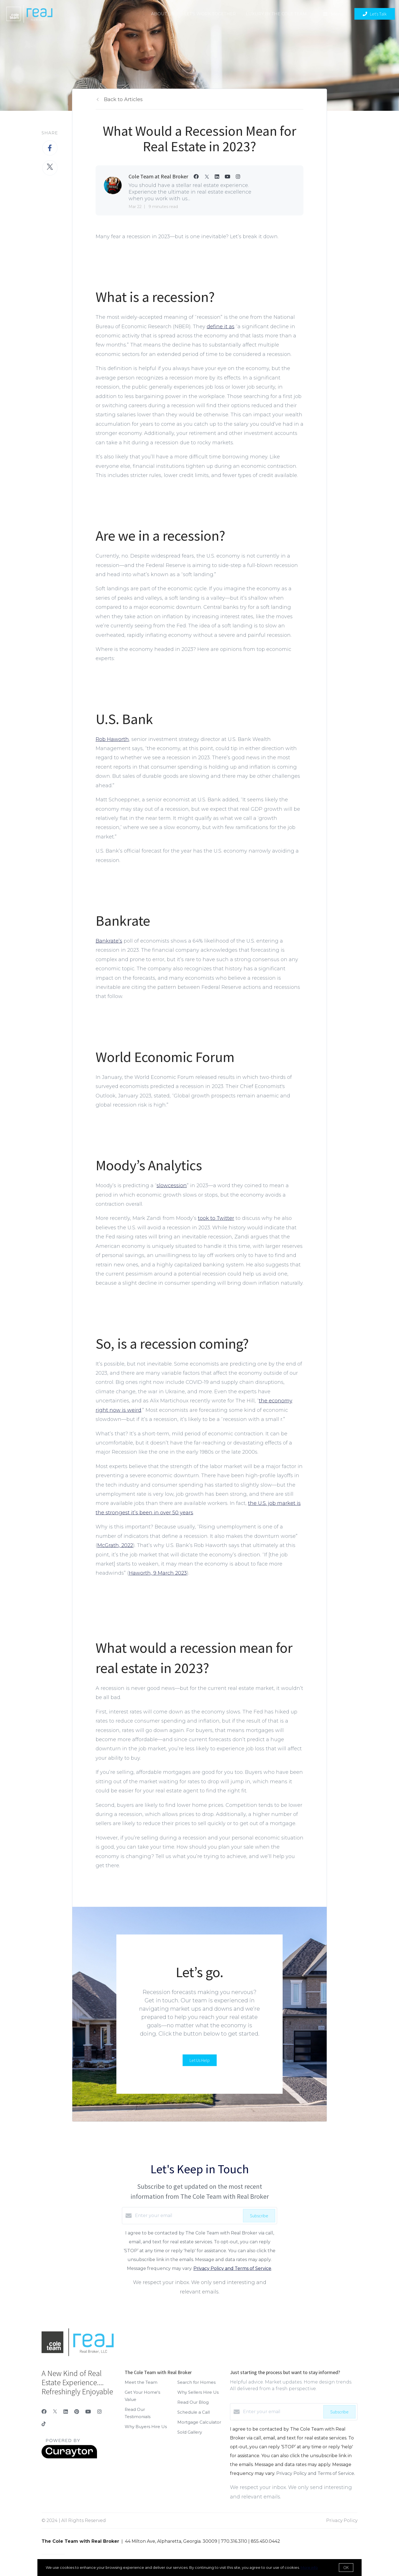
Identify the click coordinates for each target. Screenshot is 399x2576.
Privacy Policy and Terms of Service (232, 2268)
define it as (220, 327)
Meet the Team (141, 2382)
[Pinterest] (76, 2412)
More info (309, 2567)
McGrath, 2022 (115, 1545)
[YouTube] (88, 2412)
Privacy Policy (341, 2520)
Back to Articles (123, 99)
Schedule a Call (193, 2412)
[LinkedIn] (65, 2412)
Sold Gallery (189, 2432)
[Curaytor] (69, 2457)
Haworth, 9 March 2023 (158, 1573)
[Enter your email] (187, 2216)
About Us (162, 13)
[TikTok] (44, 2425)
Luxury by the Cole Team (276, 13)
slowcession (172, 1185)
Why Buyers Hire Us (146, 2426)
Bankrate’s (109, 941)
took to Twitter (216, 1218)
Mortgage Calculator (199, 2422)
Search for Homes (196, 2382)
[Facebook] (44, 2412)
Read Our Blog (193, 2402)
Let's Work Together (210, 13)
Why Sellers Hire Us (198, 2392)
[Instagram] (99, 2412)
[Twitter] (55, 2412)
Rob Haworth (112, 739)
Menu (333, 14)
